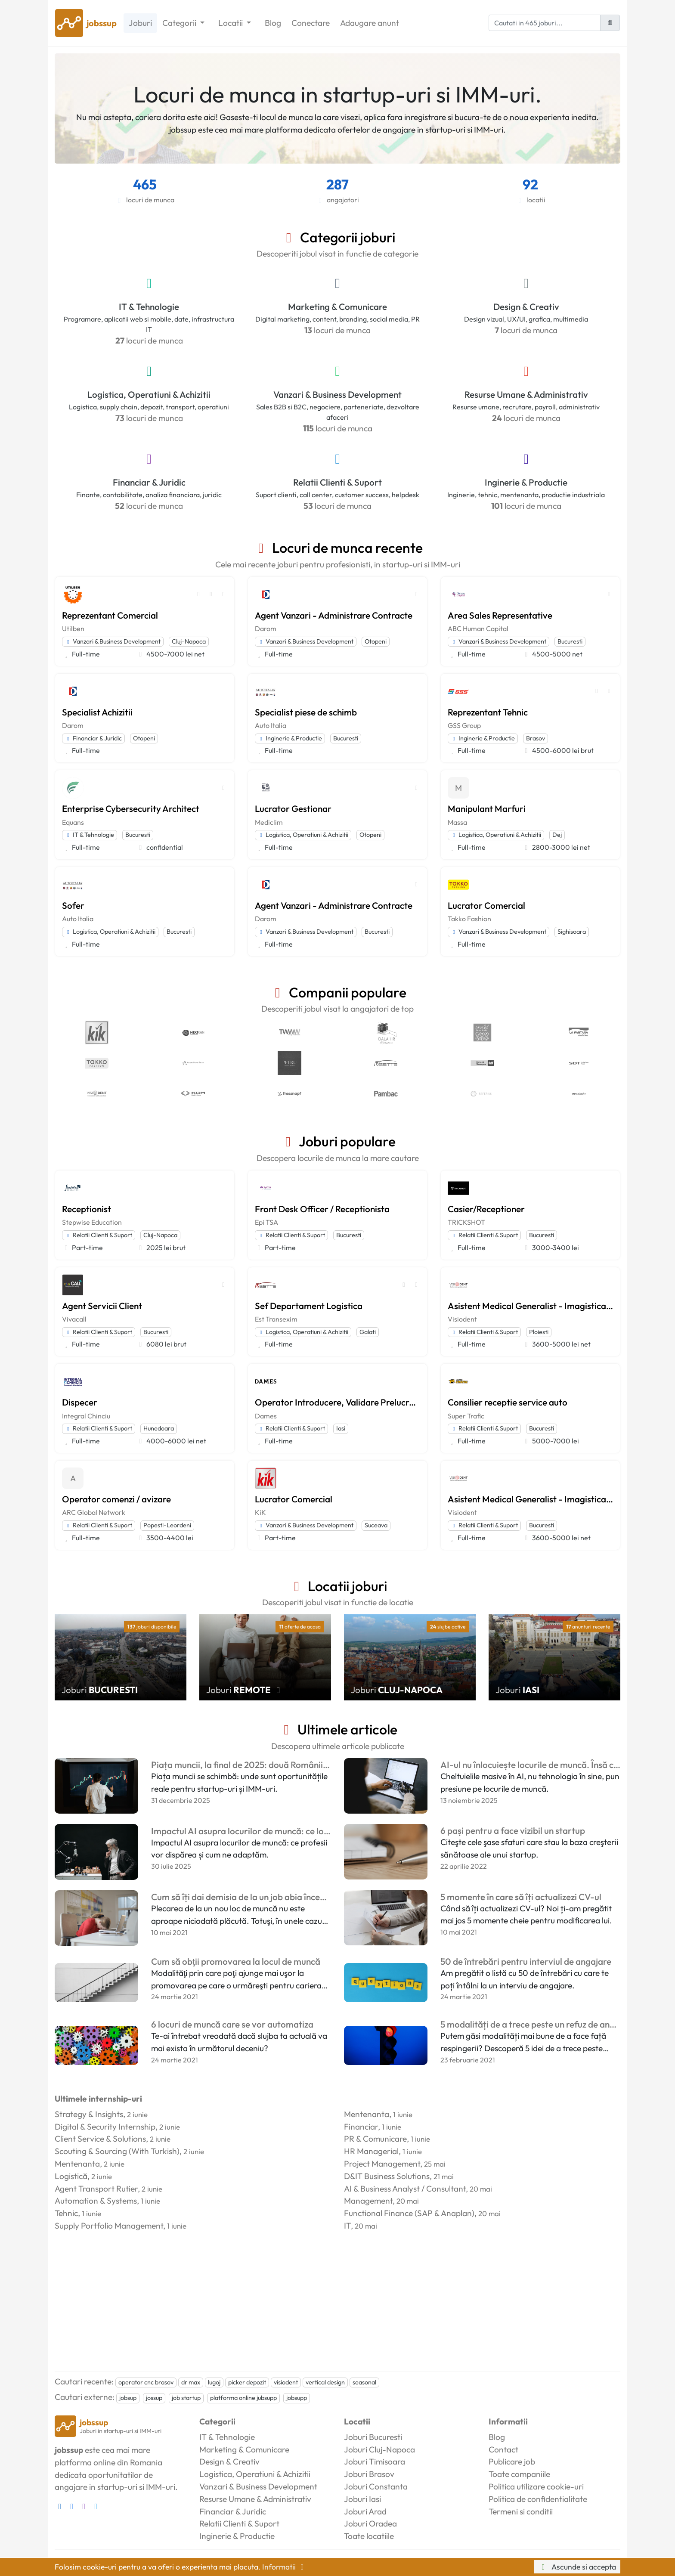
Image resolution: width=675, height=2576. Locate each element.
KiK (260, 1512)
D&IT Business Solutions (387, 2176)
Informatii (284, 2567)
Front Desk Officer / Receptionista (322, 1208)
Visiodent (462, 1319)
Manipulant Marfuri (487, 808)
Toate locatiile (369, 2536)
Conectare (310, 23)
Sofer (73, 905)
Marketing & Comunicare (337, 306)
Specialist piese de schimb (306, 712)
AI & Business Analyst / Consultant (405, 2188)
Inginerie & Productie (526, 482)
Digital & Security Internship (105, 2126)
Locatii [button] (231, 23)
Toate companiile (519, 2474)
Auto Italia (270, 725)
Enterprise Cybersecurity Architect (130, 808)
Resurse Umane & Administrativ (526, 394)
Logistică (71, 2176)
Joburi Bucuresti (373, 2437)
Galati (367, 1332)
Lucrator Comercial (486, 905)
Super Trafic (466, 1416)
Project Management (382, 2163)
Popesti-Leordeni (167, 1525)
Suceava (376, 1525)
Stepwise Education (92, 1222)
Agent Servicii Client (102, 1305)
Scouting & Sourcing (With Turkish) (117, 2151)
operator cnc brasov (145, 2382)
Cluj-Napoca (189, 641)
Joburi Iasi (362, 2499)
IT (347, 2225)
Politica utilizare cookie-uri (536, 2486)
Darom (265, 628)
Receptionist (86, 1208)
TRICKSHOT (466, 1222)
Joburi (140, 23)
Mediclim (269, 822)
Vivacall (74, 1319)
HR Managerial (371, 2151)
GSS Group (464, 725)
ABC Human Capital (478, 628)
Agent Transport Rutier (96, 2188)
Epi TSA (266, 1222)
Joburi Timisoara (374, 2461)
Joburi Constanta (376, 2486)
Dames (266, 1416)
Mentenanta (77, 2163)
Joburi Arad (365, 2511)
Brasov (535, 738)
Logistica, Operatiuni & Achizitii (149, 394)
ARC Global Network (93, 1512)
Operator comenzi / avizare (116, 1499)
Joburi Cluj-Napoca (379, 2449)
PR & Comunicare (375, 2138)
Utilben (73, 628)
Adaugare (369, 23)
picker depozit (247, 2382)
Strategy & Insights (89, 2114)
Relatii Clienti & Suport (337, 482)
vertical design (325, 2382)
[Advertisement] (337, 2296)
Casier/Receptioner (486, 1208)
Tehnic (66, 2213)
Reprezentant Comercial (110, 615)
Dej (557, 835)
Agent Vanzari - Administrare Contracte (333, 615)
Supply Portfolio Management (109, 2225)
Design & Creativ (526, 306)
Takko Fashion (469, 918)
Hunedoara (158, 1428)
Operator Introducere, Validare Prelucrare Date (337, 1402)
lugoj (214, 2382)
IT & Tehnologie (149, 306)
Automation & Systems (96, 2200)
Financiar (361, 2126)
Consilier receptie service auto (507, 1402)
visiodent (286, 2382)
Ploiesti (538, 1332)
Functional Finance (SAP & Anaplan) (409, 2213)
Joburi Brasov (369, 2474)
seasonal (364, 2382)
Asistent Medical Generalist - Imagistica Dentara (530, 1305)
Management (368, 2200)
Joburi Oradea (370, 2523)
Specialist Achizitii (97, 712)
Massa (457, 822)
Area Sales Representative (500, 615)
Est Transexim (276, 1319)
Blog (273, 23)
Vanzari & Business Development (337, 394)
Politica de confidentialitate (538, 2499)
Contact (503, 2449)
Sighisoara (571, 931)
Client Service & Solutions (100, 2138)
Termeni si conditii (521, 2511)
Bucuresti (569, 641)
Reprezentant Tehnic (488, 712)
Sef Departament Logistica (308, 1305)
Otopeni (376, 641)
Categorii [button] (180, 23)
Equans (73, 822)
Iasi (340, 1428)
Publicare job (512, 2461)
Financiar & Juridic (149, 482)
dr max (190, 2382)
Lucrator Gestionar (293, 808)
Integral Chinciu (86, 1416)
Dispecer (79, 1402)
